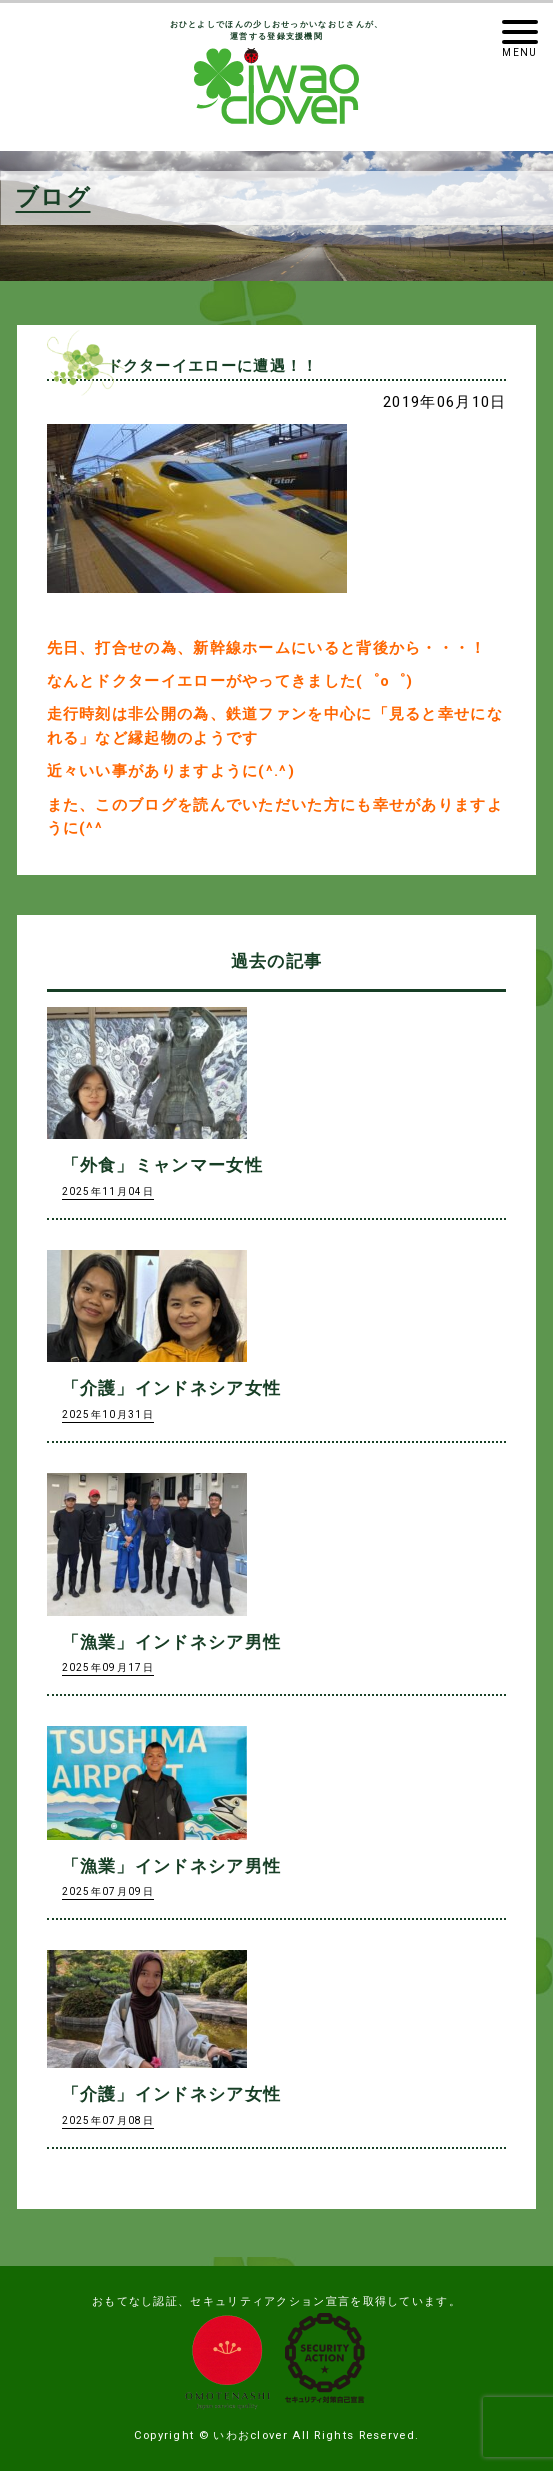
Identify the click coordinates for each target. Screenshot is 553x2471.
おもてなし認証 (135, 2301)
